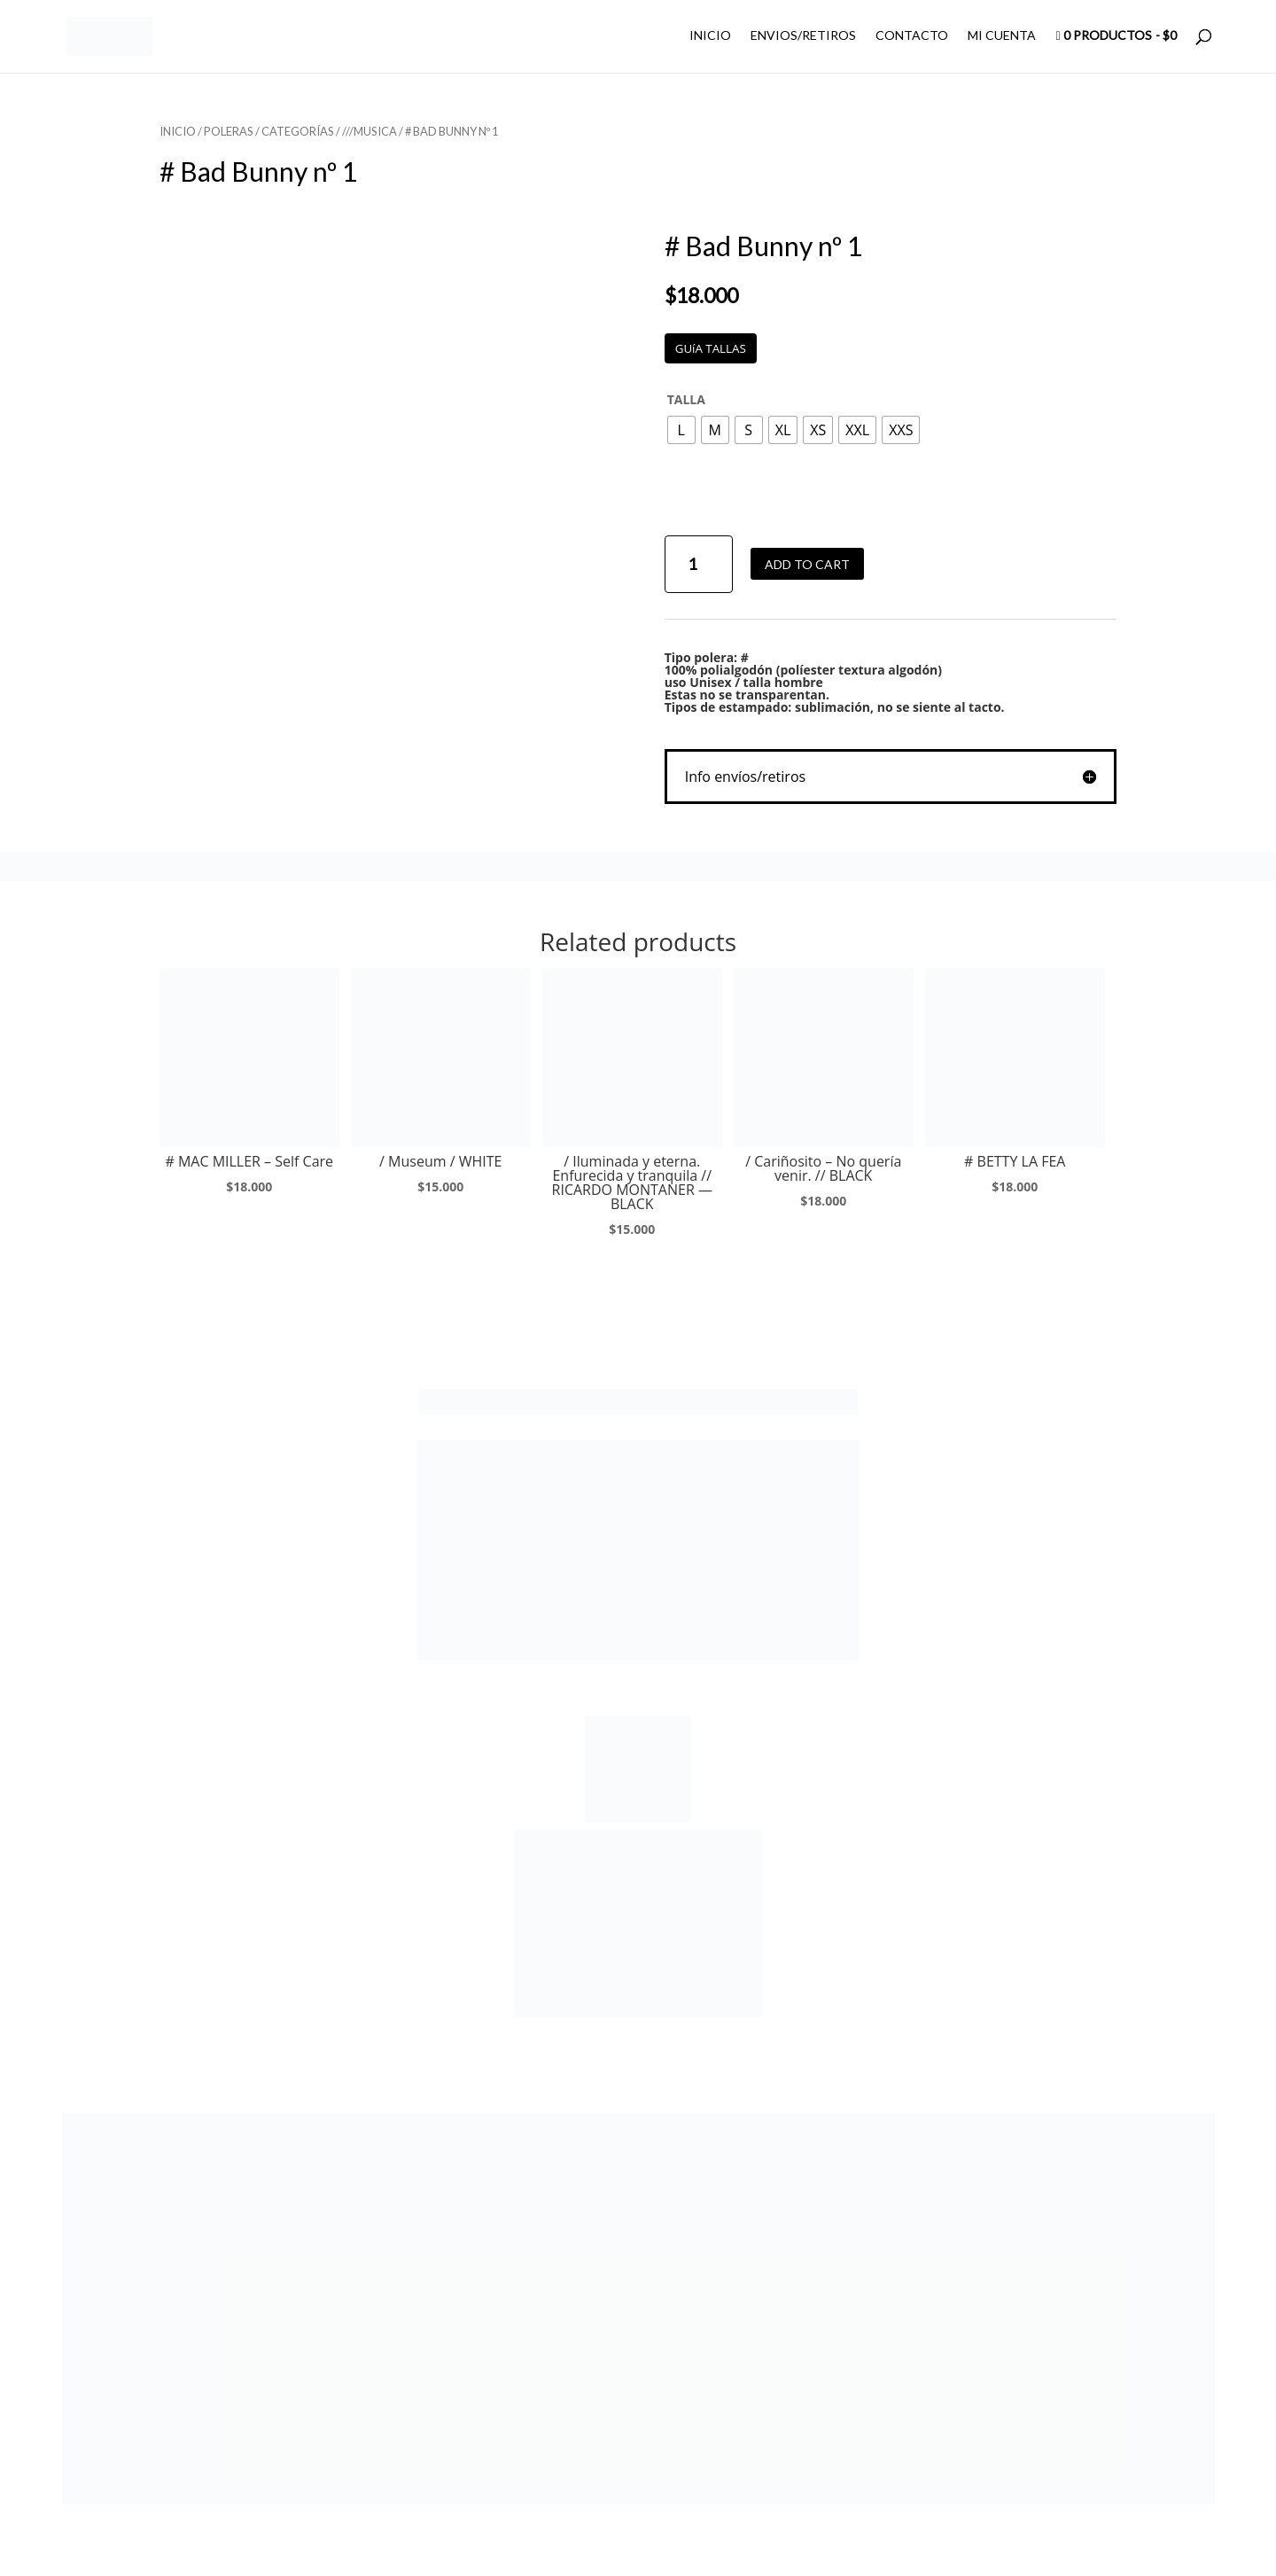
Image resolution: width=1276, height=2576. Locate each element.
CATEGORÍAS (297, 131)
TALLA (686, 399)
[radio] (681, 430)
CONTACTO (911, 36)
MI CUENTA (1002, 36)
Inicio (178, 131)
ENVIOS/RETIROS (803, 36)
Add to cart (807, 564)
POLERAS (228, 131)
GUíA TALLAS (710, 348)
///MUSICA (369, 131)
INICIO (710, 36)
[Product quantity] (699, 564)
